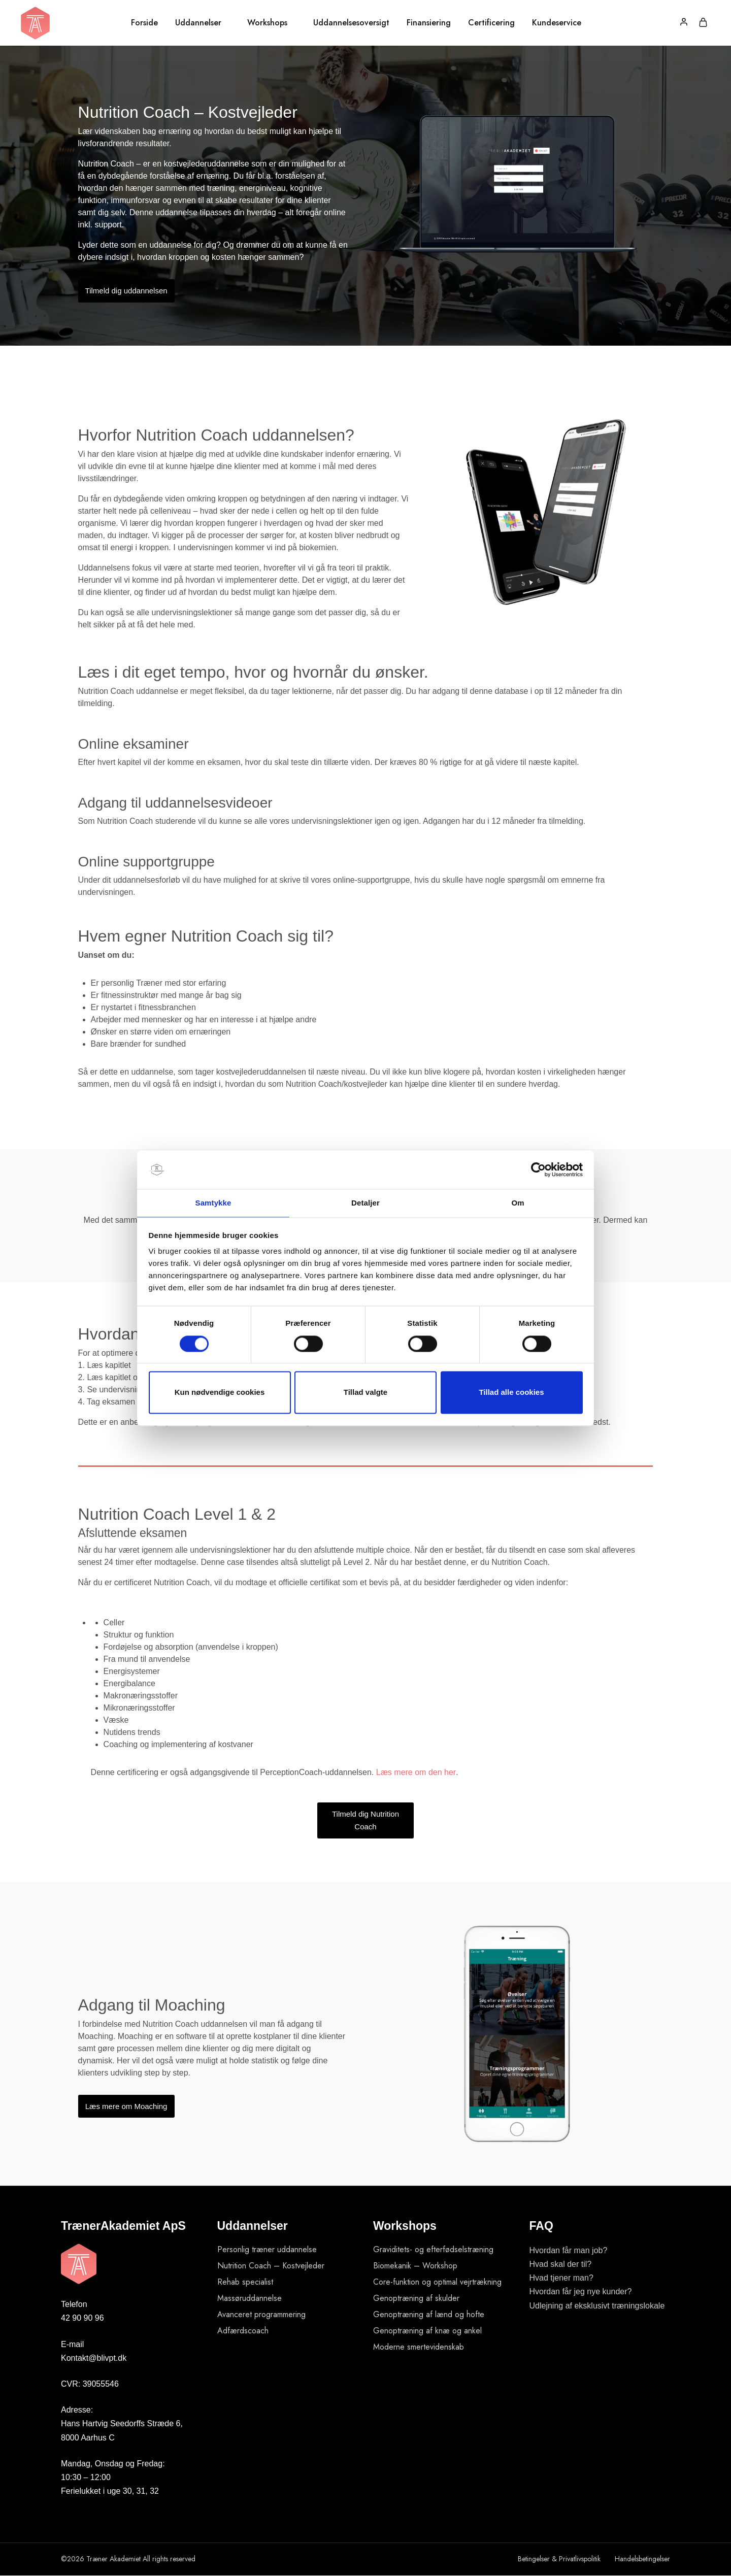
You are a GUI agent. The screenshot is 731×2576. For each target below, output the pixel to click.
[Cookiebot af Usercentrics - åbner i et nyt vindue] (538, 1169)
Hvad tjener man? (561, 2277)
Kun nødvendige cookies (220, 1393)
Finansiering (429, 22)
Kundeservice (556, 22)
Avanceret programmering (261, 2314)
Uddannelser (198, 22)
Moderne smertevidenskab (418, 2347)
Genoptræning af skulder (416, 2298)
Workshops (267, 22)
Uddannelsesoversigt (351, 22)
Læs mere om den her (416, 1772)
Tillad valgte (365, 1393)
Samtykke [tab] (213, 1202)
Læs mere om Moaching (126, 2106)
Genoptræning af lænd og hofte (428, 2314)
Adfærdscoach (243, 2330)
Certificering (491, 22)
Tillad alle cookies (511, 1393)
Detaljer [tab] (365, 1202)
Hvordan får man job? (568, 2250)
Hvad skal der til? (560, 2264)
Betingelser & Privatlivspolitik (559, 2559)
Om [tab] (517, 1202)
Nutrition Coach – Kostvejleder (270, 2265)
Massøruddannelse (249, 2298)
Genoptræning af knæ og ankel (427, 2330)
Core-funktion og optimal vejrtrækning (437, 2282)
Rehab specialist (245, 2282)
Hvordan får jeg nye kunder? (580, 2291)
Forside (144, 22)
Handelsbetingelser (642, 2559)
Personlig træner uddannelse (267, 2249)
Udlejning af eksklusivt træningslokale (597, 2305)
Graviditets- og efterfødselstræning (433, 2249)
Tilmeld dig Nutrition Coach (365, 1820)
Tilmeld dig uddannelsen (126, 290)
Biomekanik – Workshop (415, 2265)
